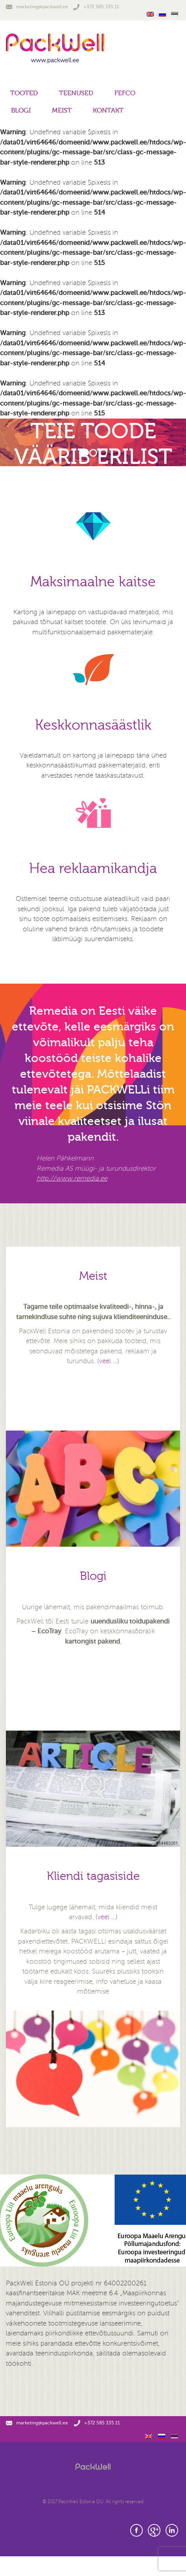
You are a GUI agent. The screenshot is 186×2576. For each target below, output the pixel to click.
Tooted (24, 93)
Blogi (21, 110)
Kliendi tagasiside (93, 1876)
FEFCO (124, 93)
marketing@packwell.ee (37, 6)
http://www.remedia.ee (72, 1178)
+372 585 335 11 (96, 6)
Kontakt (108, 110)
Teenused (76, 93)
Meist (62, 110)
